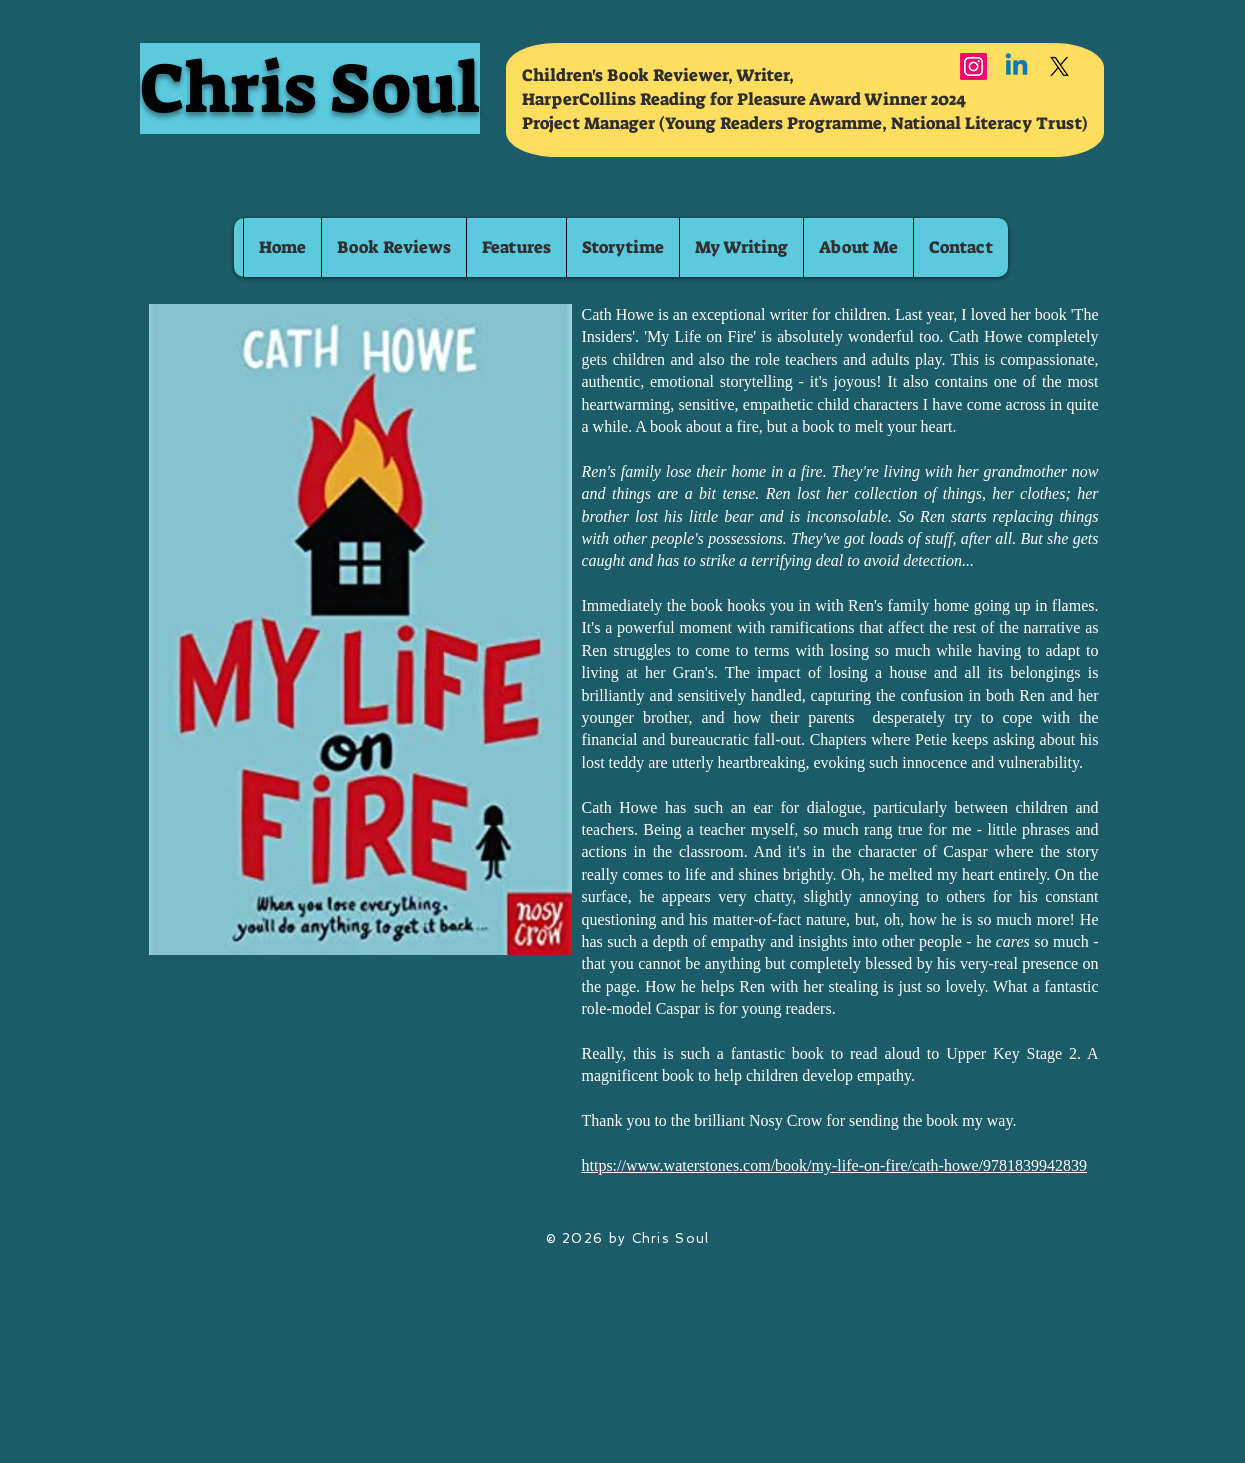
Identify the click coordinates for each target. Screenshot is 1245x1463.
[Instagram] (973, 66)
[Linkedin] (1016, 66)
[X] (1059, 66)
